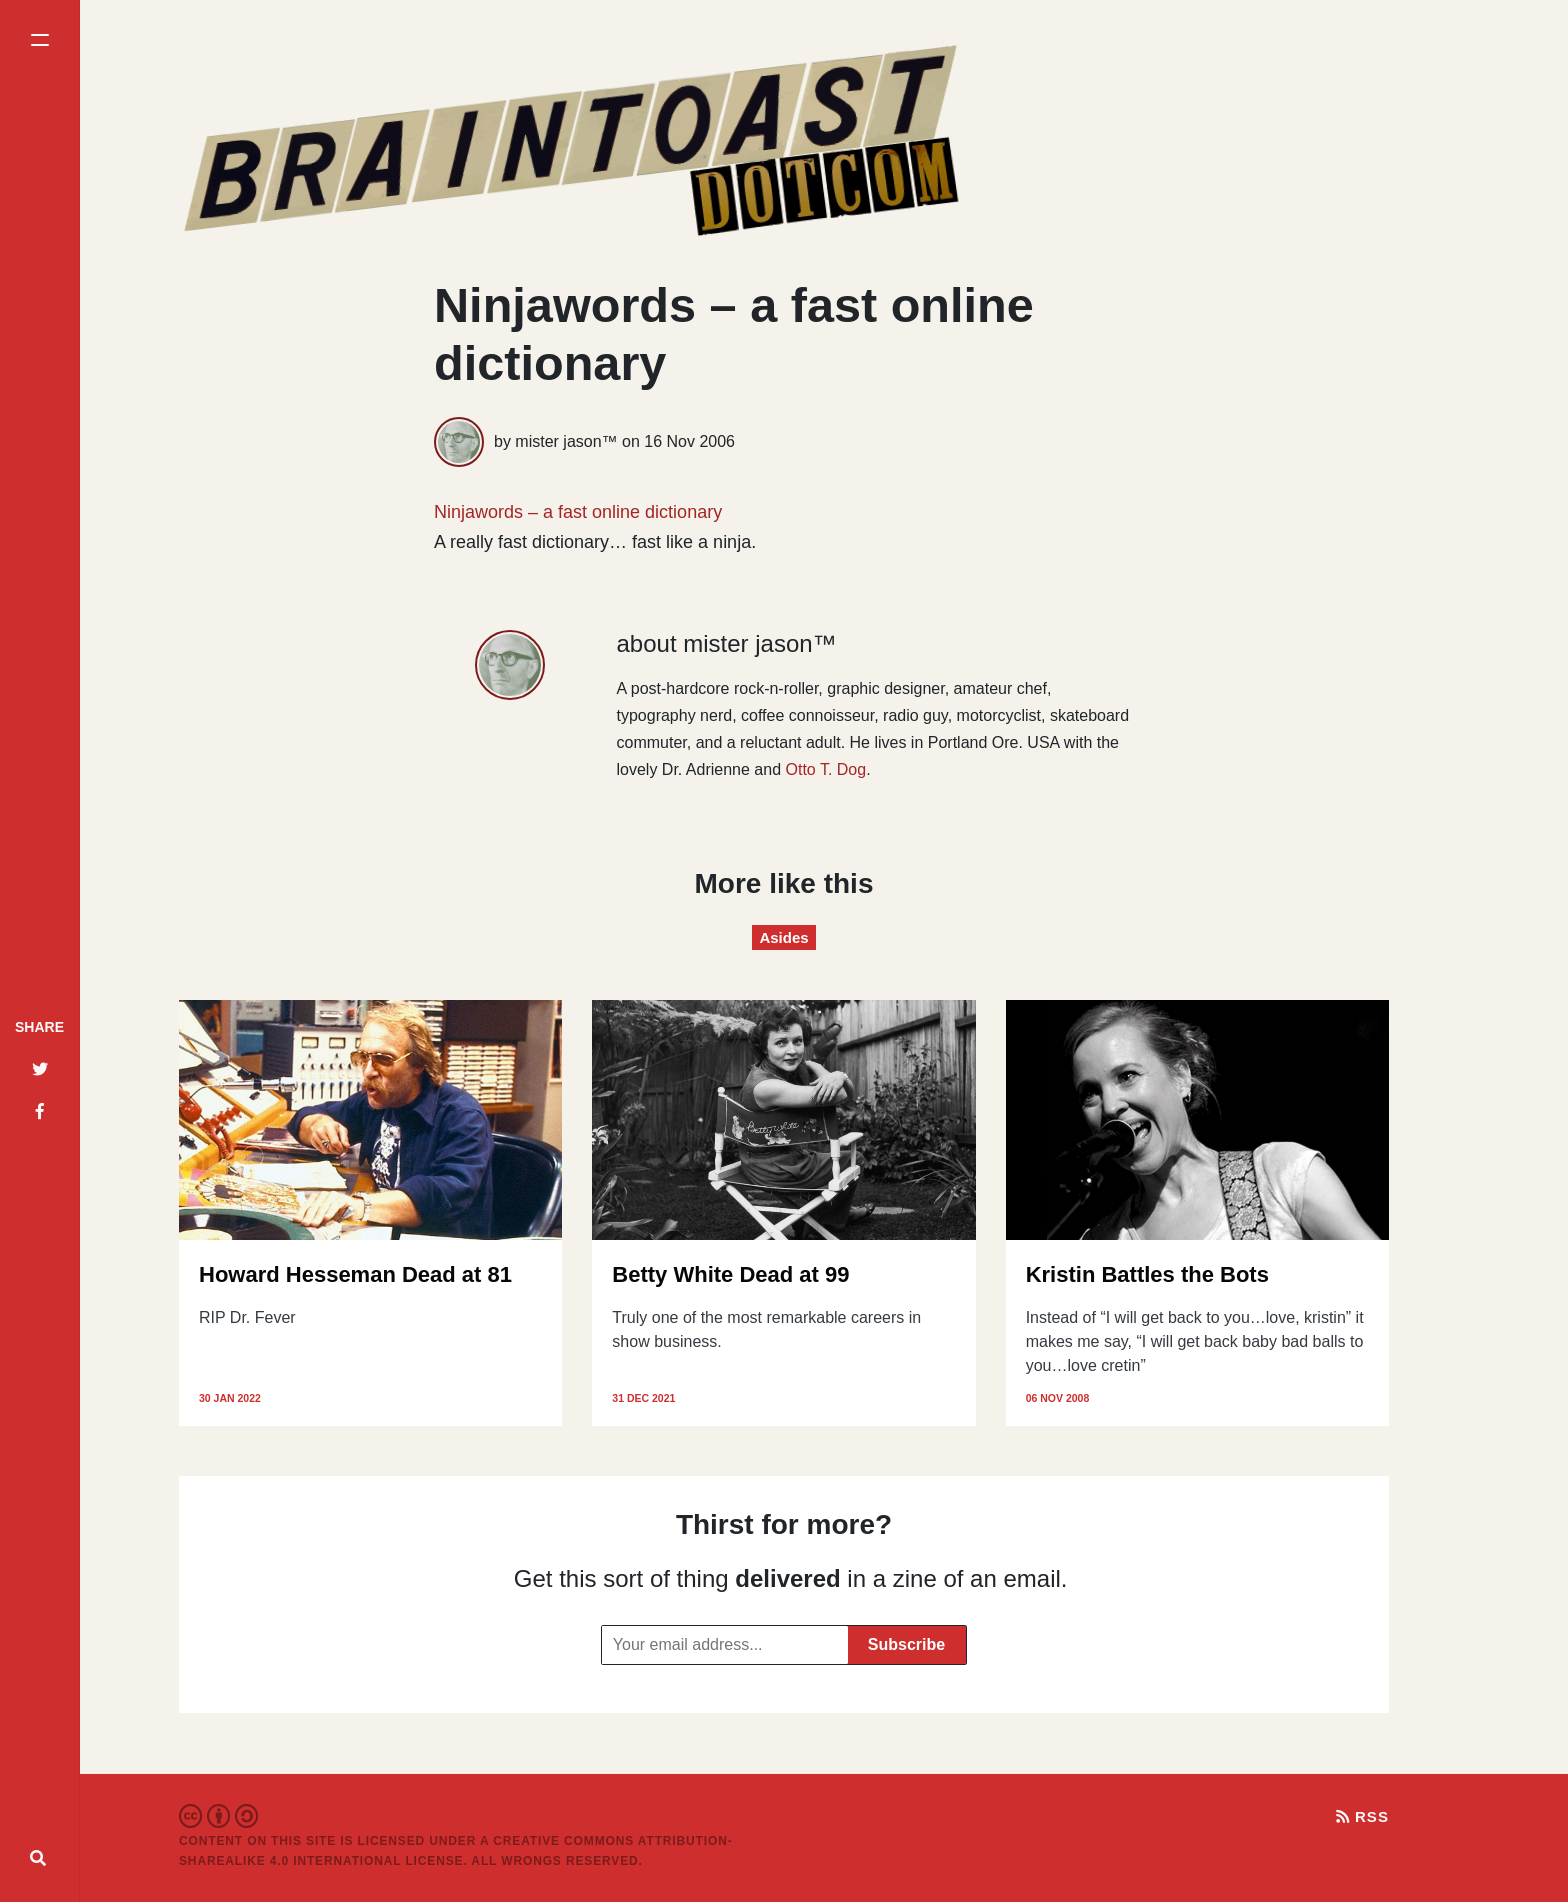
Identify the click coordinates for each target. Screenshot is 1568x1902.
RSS (1362, 1816)
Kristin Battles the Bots (1147, 1274)
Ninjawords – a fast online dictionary (578, 512)
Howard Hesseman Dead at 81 (355, 1274)
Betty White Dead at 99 (730, 1274)
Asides (783, 937)
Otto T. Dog (826, 769)
